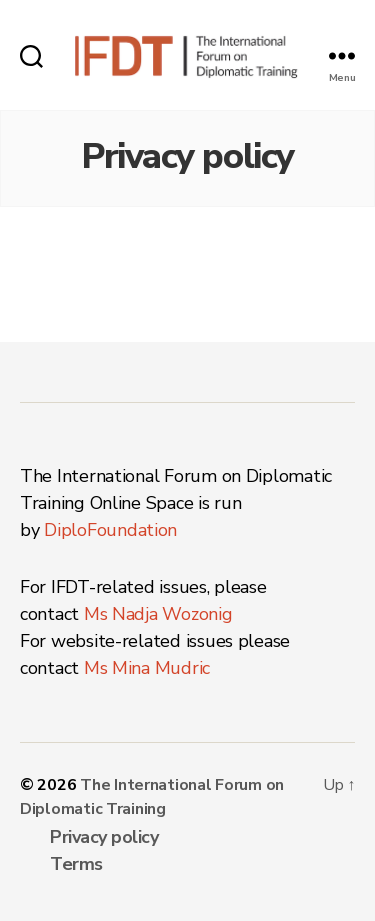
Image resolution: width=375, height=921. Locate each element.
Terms (76, 864)
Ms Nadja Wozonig (158, 614)
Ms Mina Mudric (147, 668)
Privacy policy (104, 837)
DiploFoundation (110, 530)
